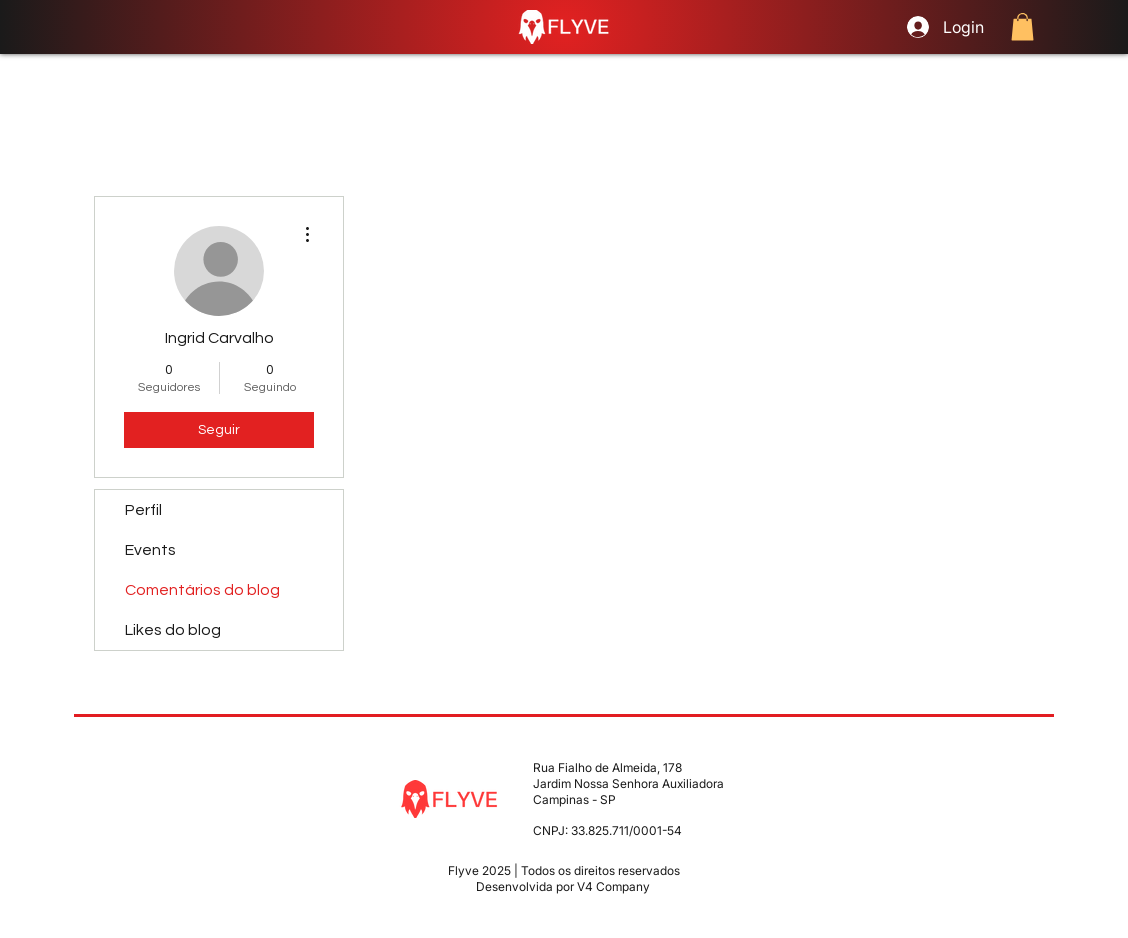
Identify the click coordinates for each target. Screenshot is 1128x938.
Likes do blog (173, 630)
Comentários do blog (202, 590)
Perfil (143, 510)
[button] (1022, 26)
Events (150, 550)
